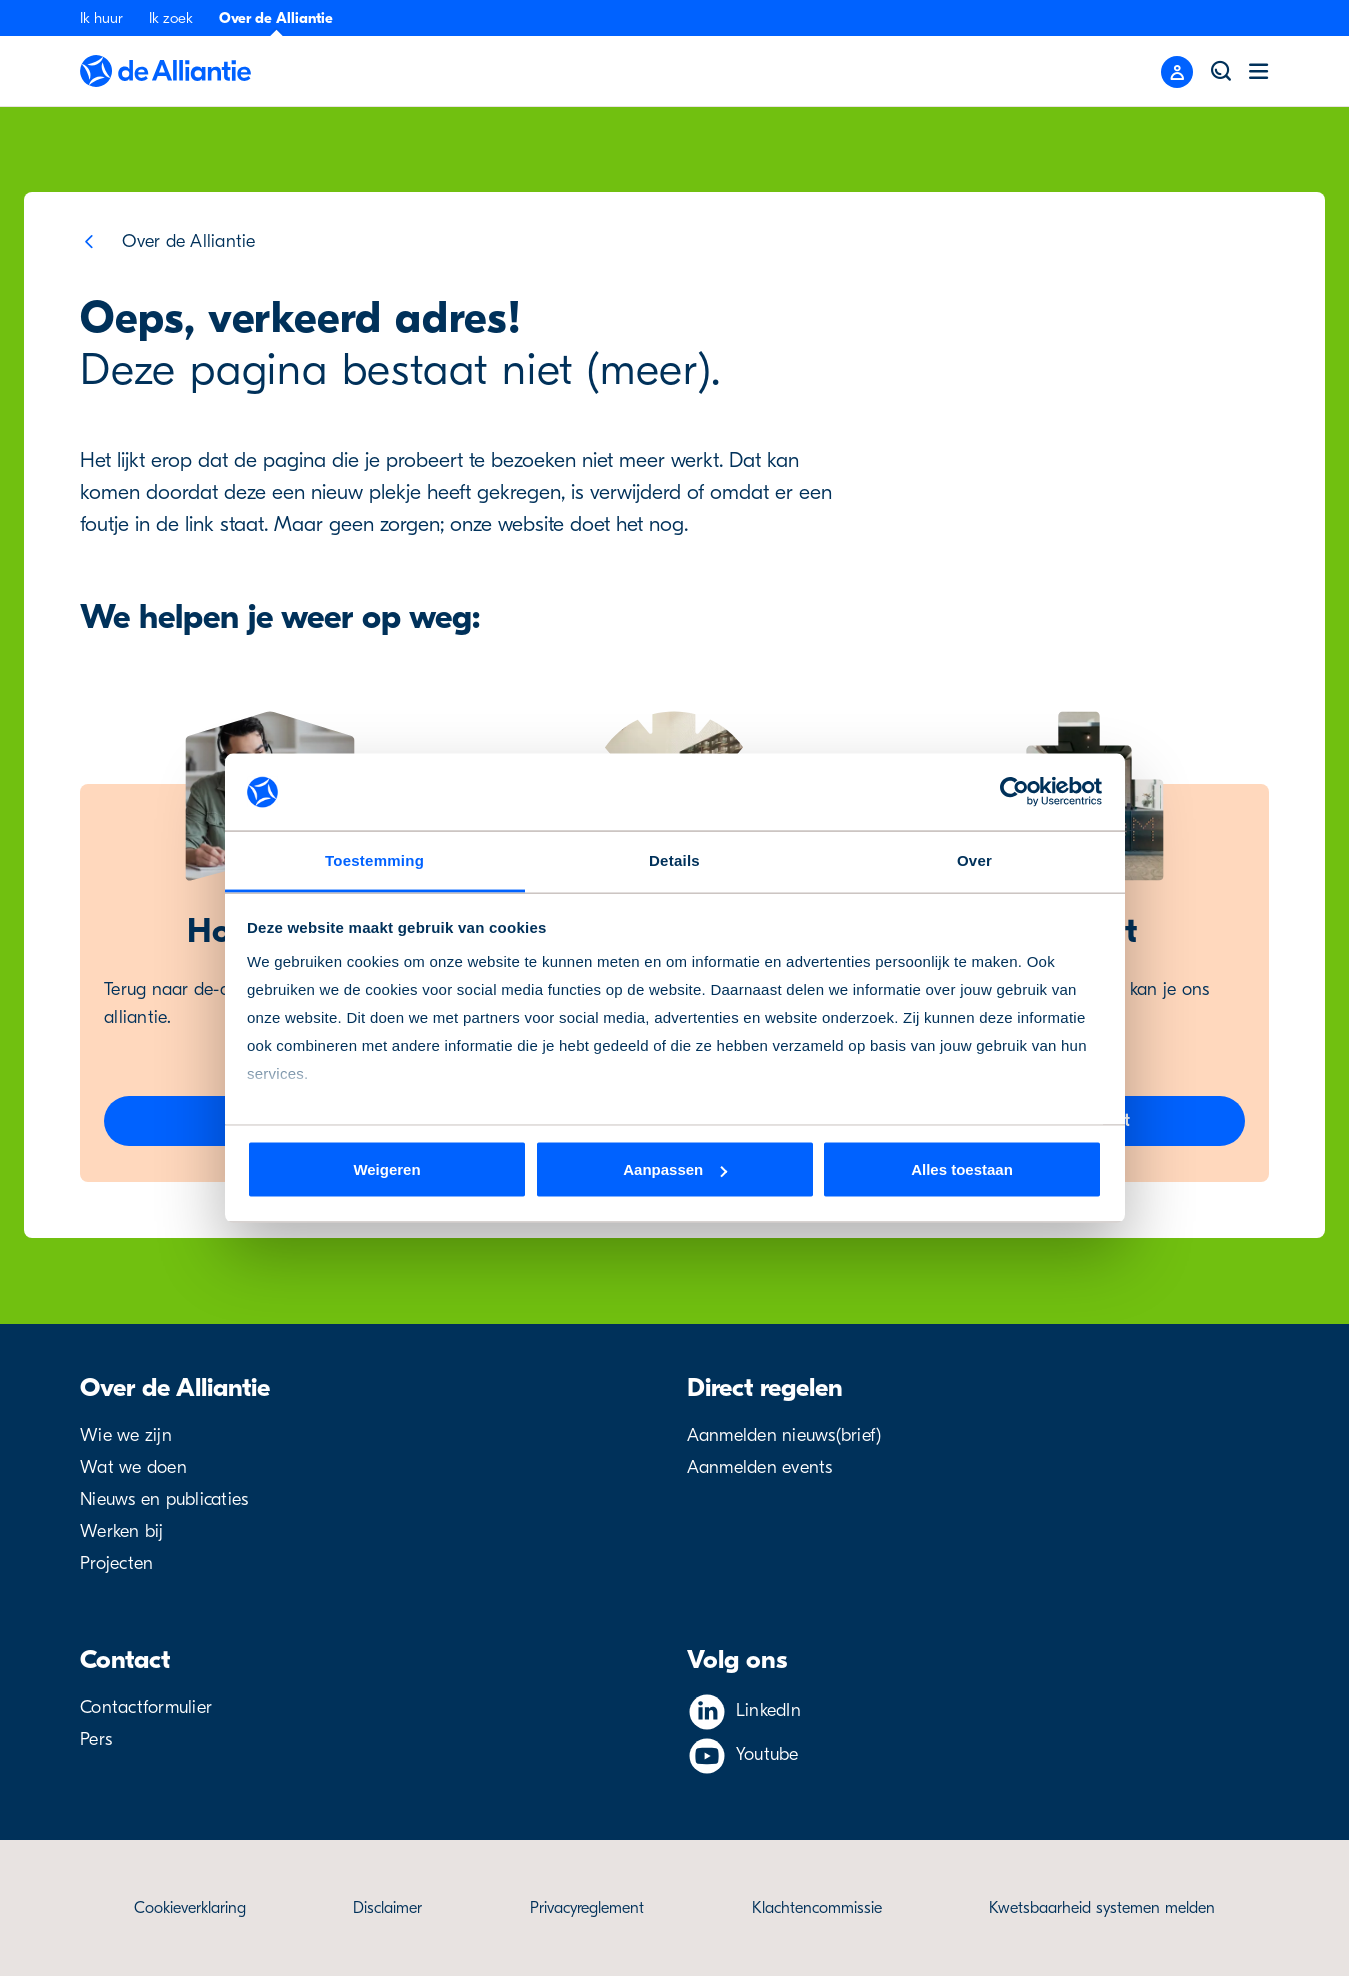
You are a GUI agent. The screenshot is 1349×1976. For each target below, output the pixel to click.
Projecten (116, 1563)
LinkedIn (768, 1710)
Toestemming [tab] (374, 859)
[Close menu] (1177, 72)
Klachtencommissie (817, 1908)
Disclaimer (387, 1908)
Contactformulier (146, 1707)
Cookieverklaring (190, 1908)
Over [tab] (974, 859)
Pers (96, 1739)
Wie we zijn (126, 1435)
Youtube (767, 1754)
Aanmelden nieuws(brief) (784, 1435)
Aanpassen (675, 1169)
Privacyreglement (587, 1908)
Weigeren (386, 1169)
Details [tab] (674, 859)
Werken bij (122, 1531)
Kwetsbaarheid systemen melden (1102, 1908)
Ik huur (101, 18)
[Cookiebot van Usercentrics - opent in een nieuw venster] (1014, 792)
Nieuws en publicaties (164, 1499)
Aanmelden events (760, 1467)
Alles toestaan (962, 1169)
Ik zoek (171, 18)
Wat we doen (133, 1467)
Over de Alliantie (276, 18)
